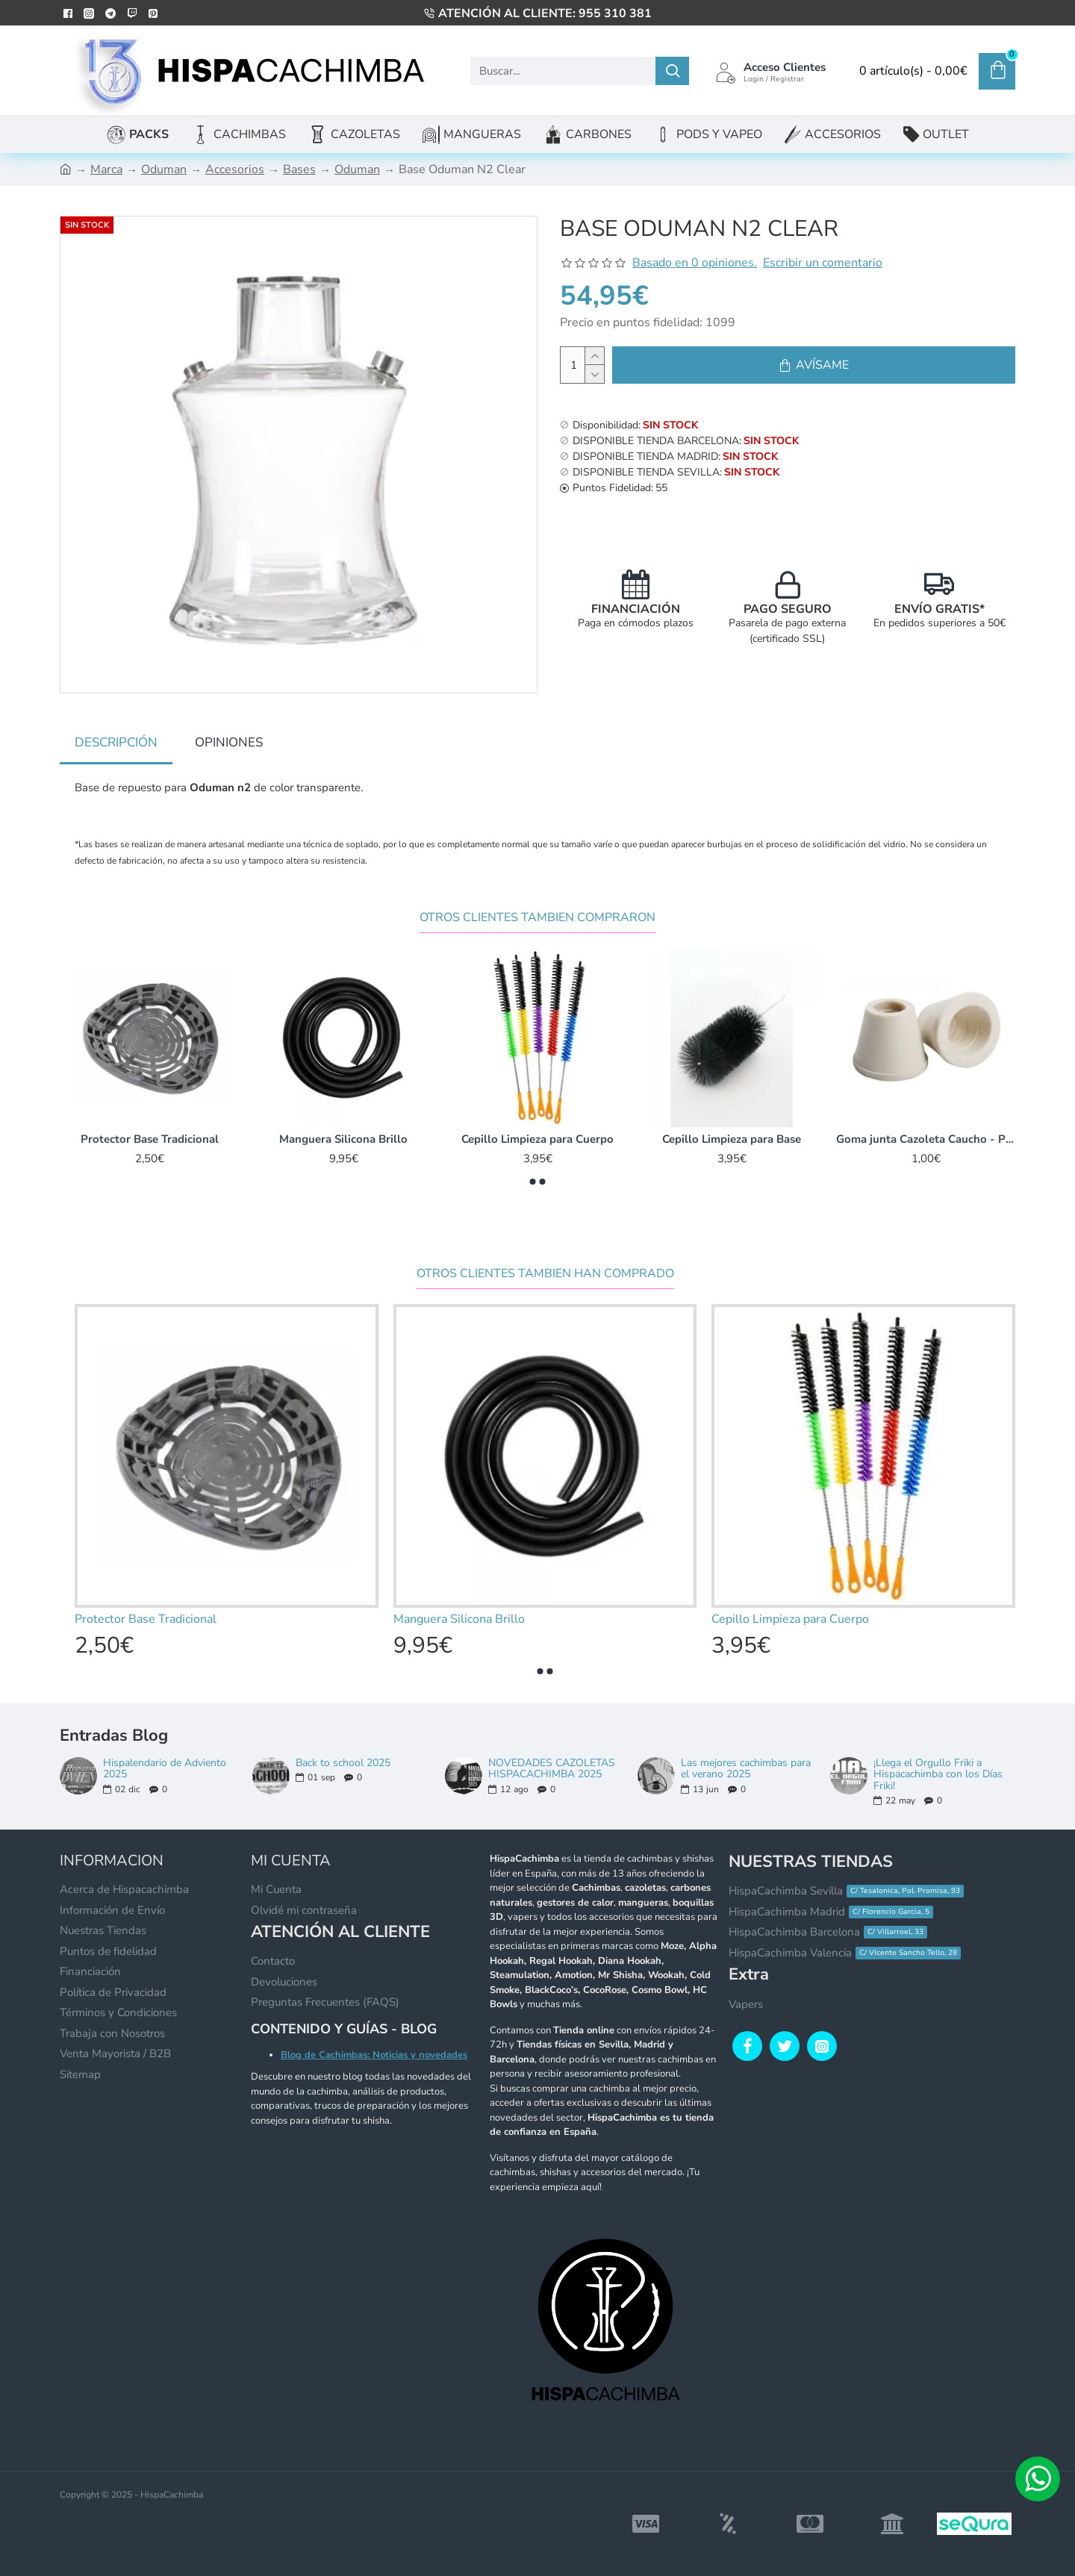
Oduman (164, 169)
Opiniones (229, 742)
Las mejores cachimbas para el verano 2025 (746, 1768)
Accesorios (234, 169)
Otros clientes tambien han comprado (545, 1274)
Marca (106, 169)
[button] (533, 1182)
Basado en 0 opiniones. (694, 263)
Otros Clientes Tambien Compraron (537, 918)
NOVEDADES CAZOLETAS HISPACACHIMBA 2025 (551, 1768)
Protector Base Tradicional (150, 1139)
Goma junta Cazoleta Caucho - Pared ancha (925, 1139)
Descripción (116, 742)
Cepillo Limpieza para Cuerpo (537, 1139)
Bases (299, 169)
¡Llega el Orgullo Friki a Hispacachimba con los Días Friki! (938, 1774)
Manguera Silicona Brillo (343, 1139)
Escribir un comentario (822, 263)
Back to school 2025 (343, 1762)
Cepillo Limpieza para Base (731, 1139)
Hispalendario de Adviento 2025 (164, 1768)
